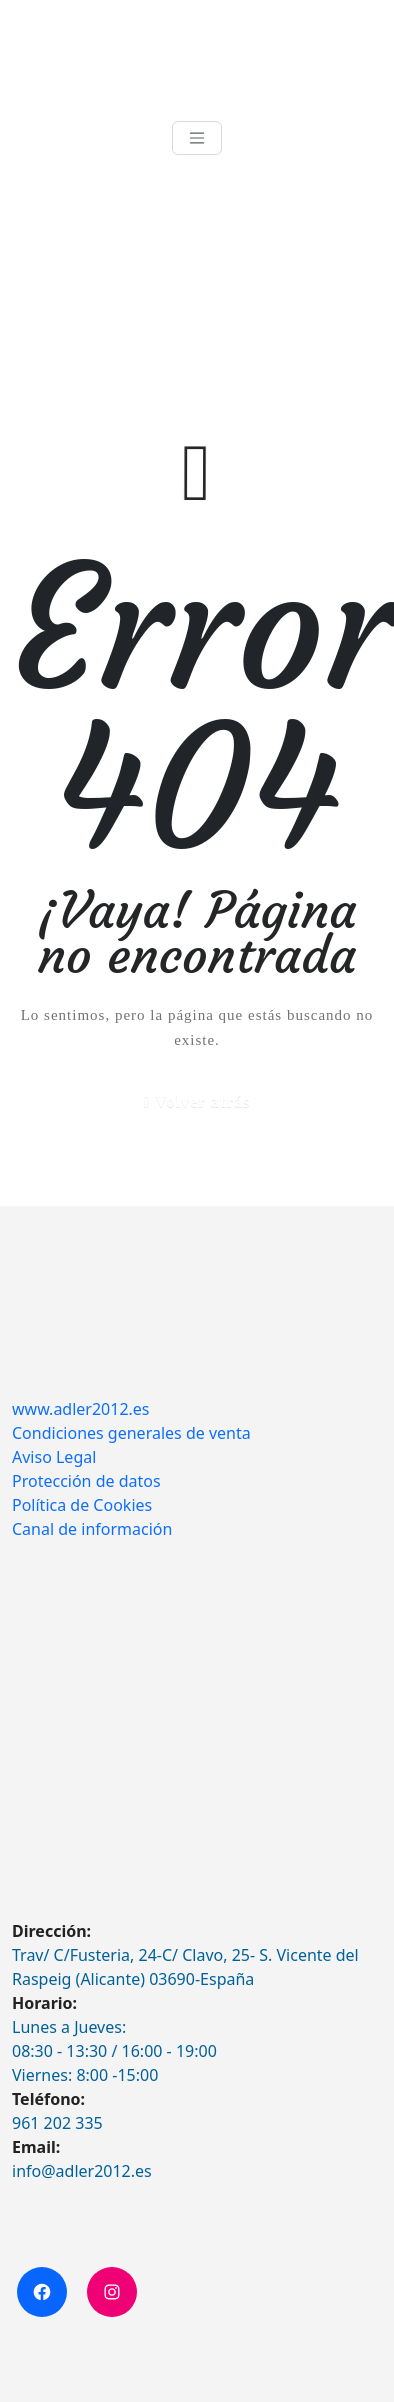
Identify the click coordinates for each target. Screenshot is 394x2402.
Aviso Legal (54, 1457)
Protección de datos (86, 1481)
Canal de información (92, 1529)
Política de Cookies (82, 1505)
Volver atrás (202, 1101)
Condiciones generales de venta (131, 1433)
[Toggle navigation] (197, 138)
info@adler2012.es (82, 2171)
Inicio (29, 285)
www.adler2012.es (81, 1409)
